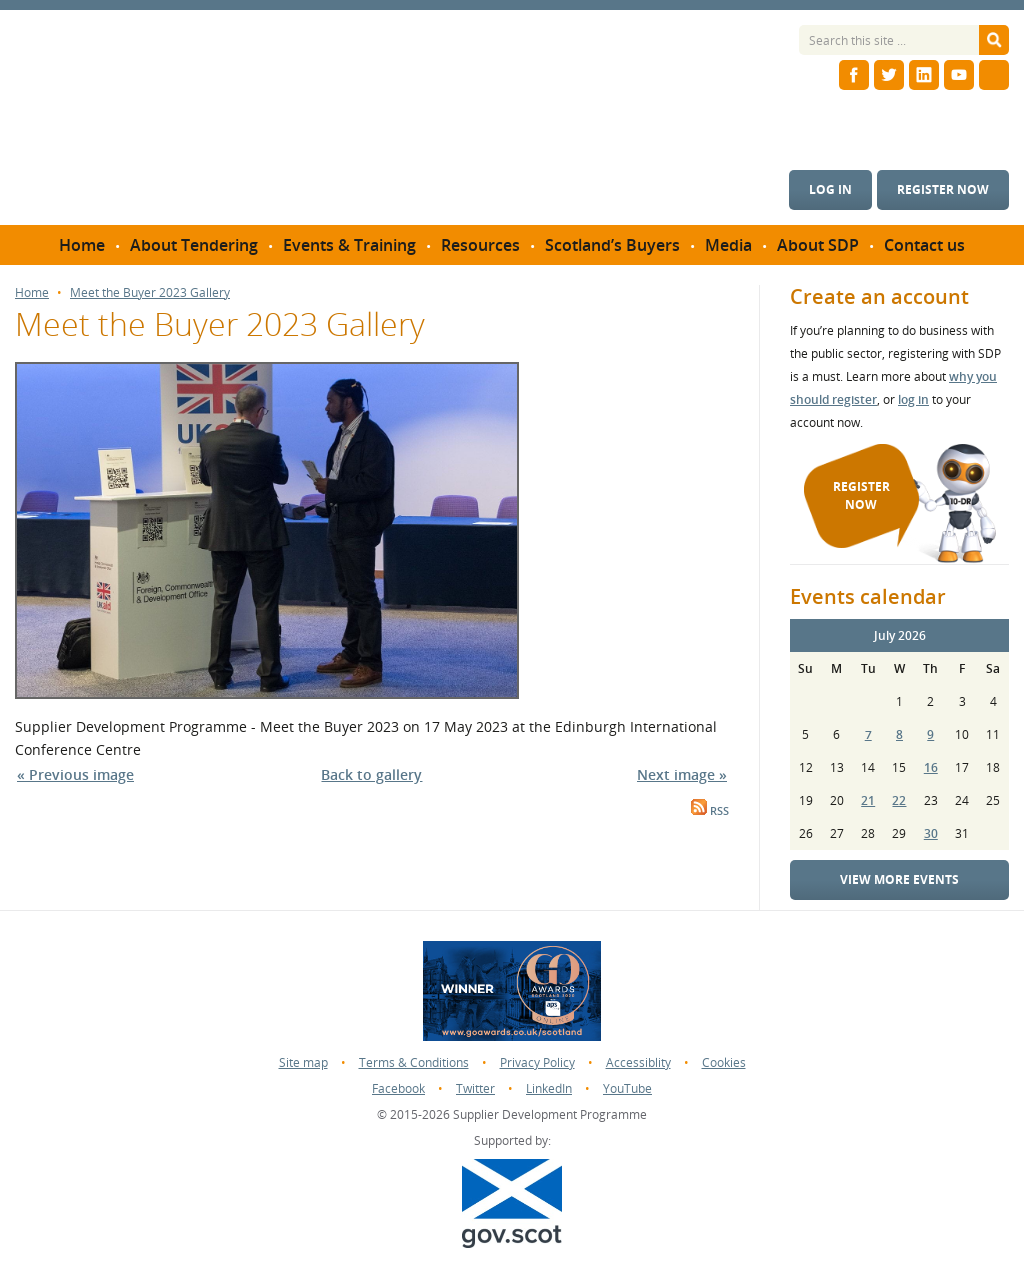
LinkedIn (549, 1088)
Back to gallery (371, 774)
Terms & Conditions (414, 1062)
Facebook (398, 1088)
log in (913, 399)
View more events (899, 879)
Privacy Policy (537, 1062)
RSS (710, 811)
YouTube (627, 1088)
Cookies (724, 1062)
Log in (830, 189)
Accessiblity (638, 1062)
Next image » (682, 774)
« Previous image (75, 774)
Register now (943, 189)
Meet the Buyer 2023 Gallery (150, 293)
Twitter (475, 1088)
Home (32, 293)
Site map (303, 1062)
